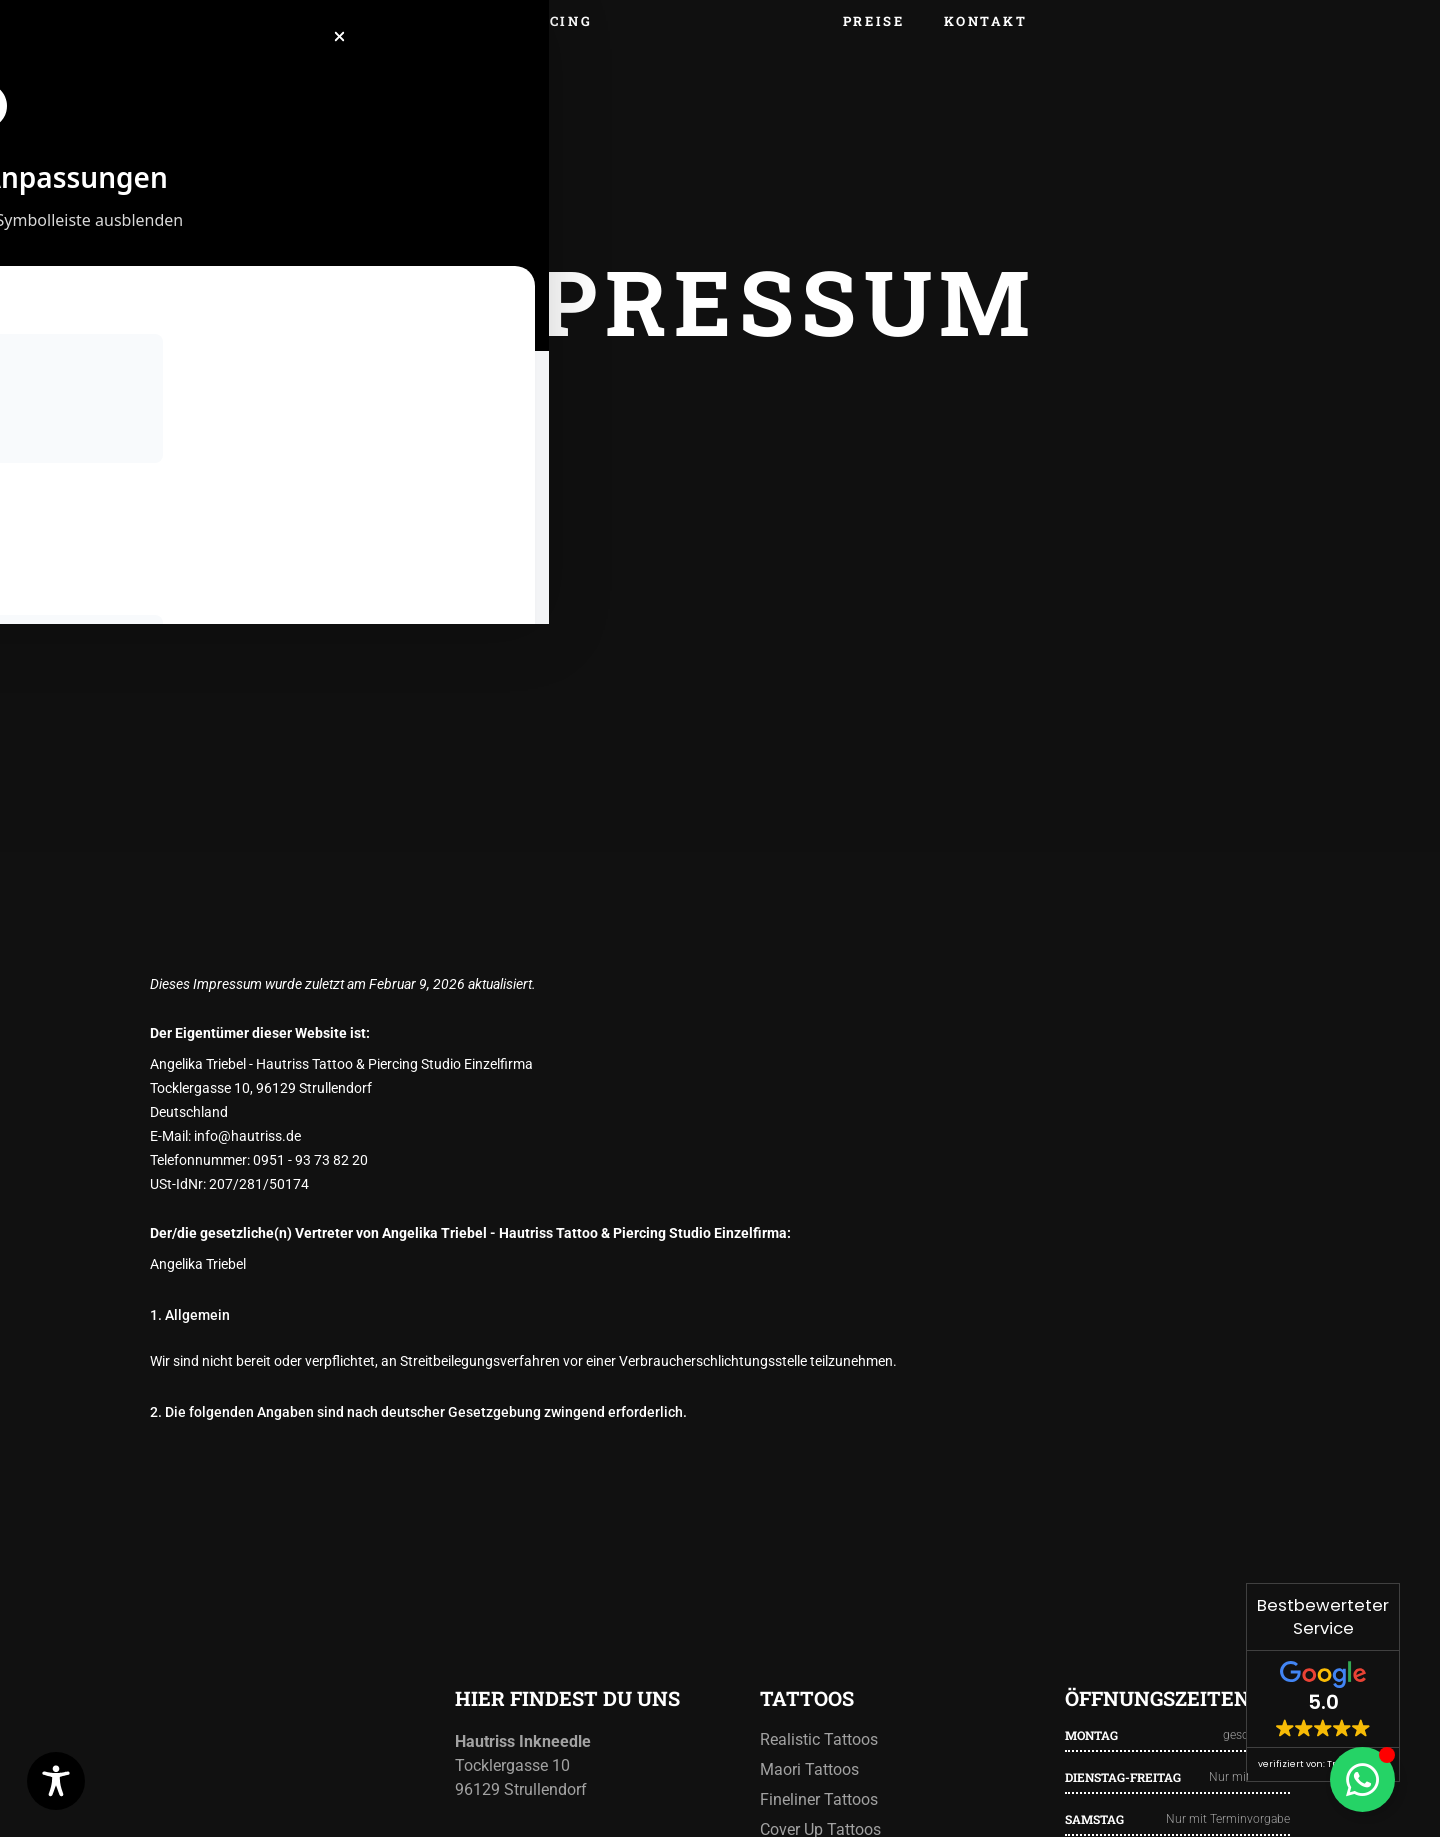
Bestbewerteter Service (1323, 1617)
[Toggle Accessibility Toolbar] (56, 1781)
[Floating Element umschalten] (1362, 1779)
